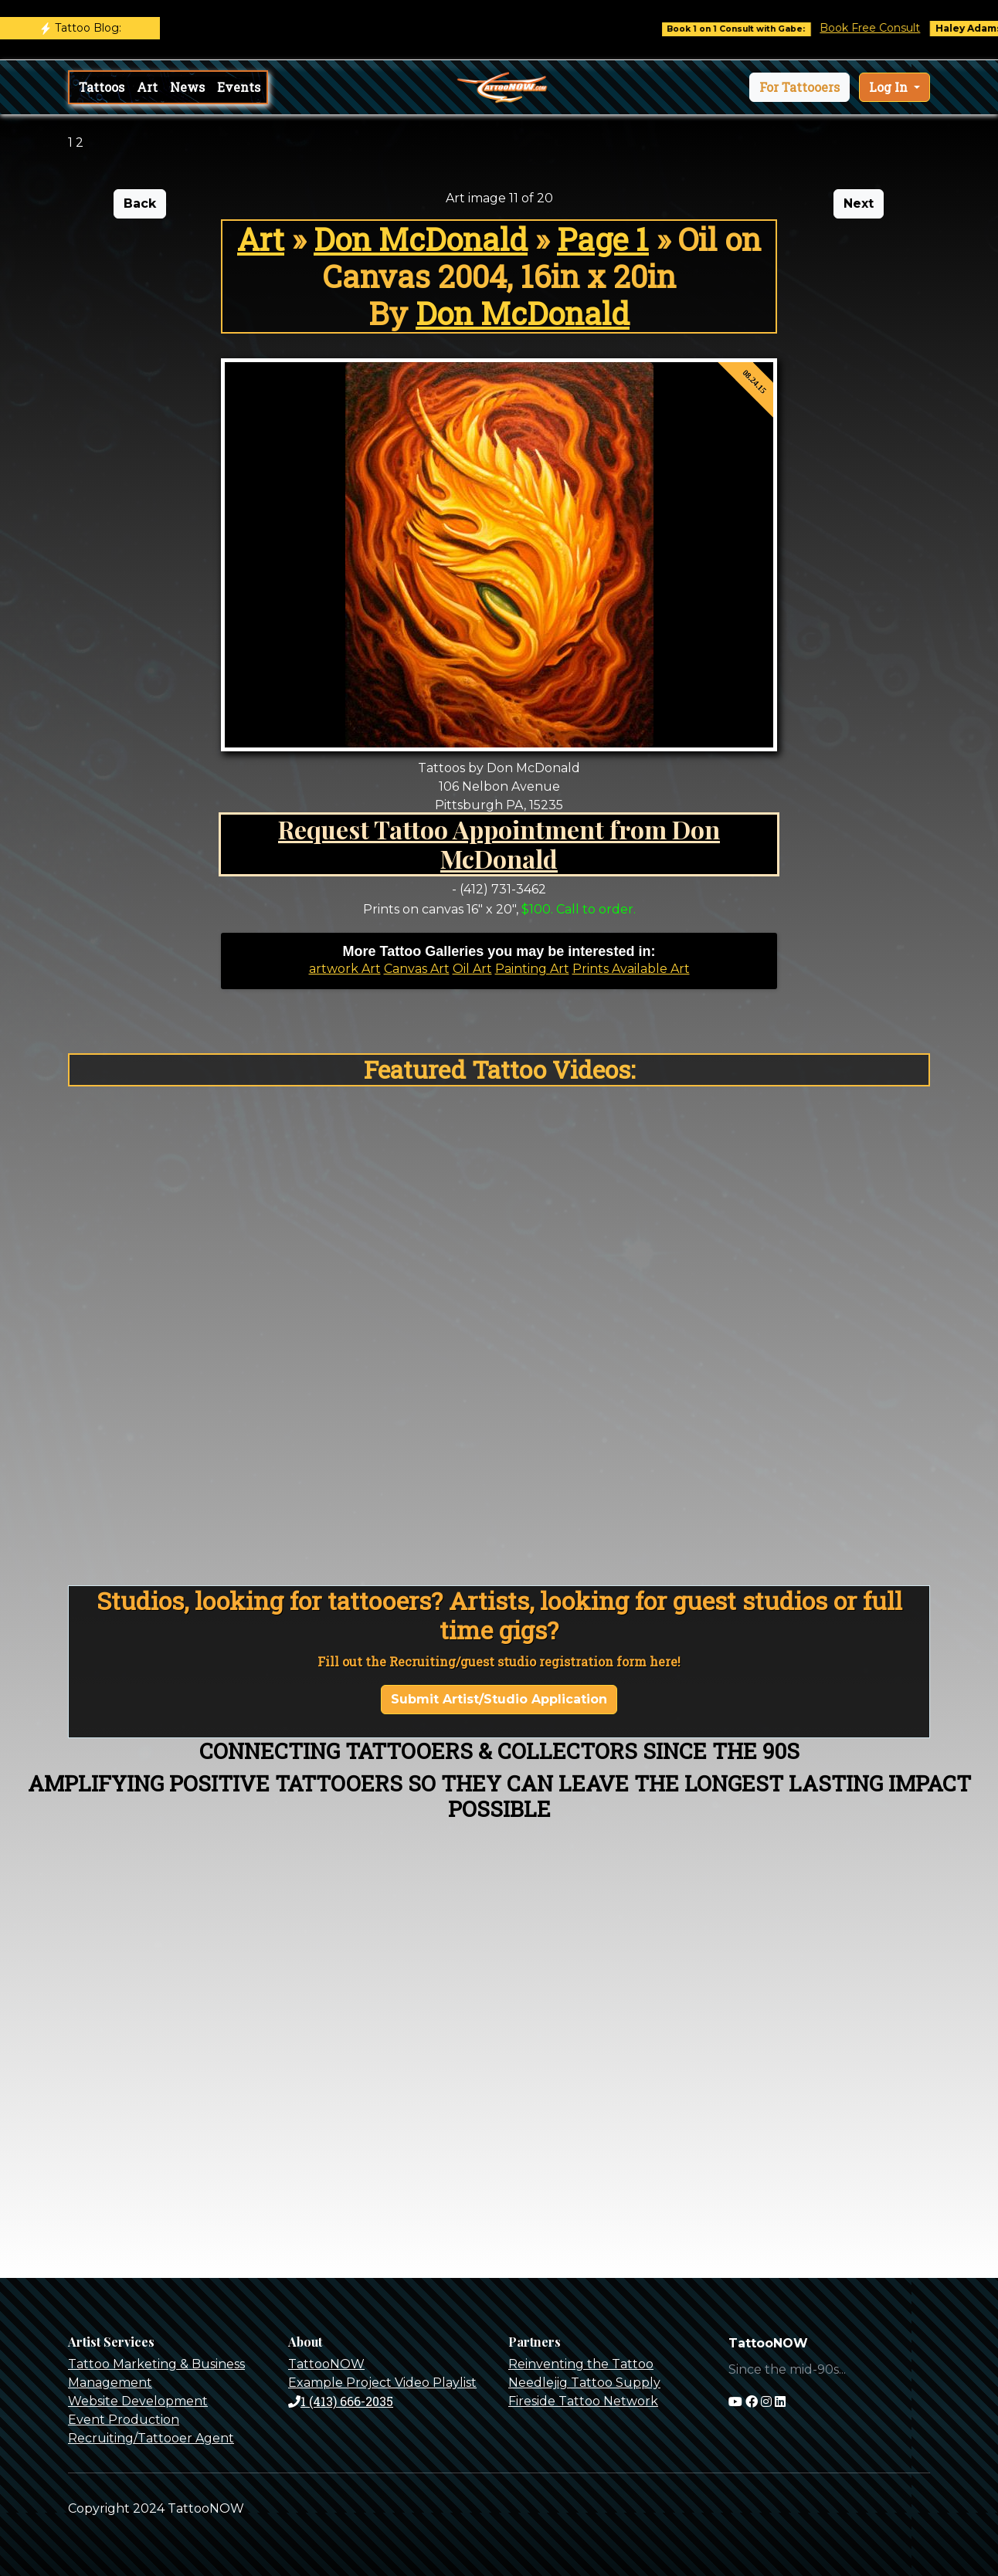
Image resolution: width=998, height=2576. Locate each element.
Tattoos (101, 87)
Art (147, 87)
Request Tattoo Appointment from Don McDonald (499, 843)
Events (238, 87)
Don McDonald (421, 239)
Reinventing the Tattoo (580, 2364)
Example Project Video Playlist (382, 2382)
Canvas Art (417, 968)
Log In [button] (890, 87)
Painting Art (532, 968)
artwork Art (345, 968)
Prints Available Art (631, 968)
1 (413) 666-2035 (340, 2401)
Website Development (138, 2401)
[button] (799, 87)
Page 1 (603, 239)
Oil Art (472, 968)
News (187, 87)
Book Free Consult (879, 28)
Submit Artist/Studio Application (499, 1699)
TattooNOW (326, 2364)
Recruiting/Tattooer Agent (151, 2438)
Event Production (123, 2419)
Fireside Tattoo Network (583, 2401)
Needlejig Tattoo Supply (584, 2382)
